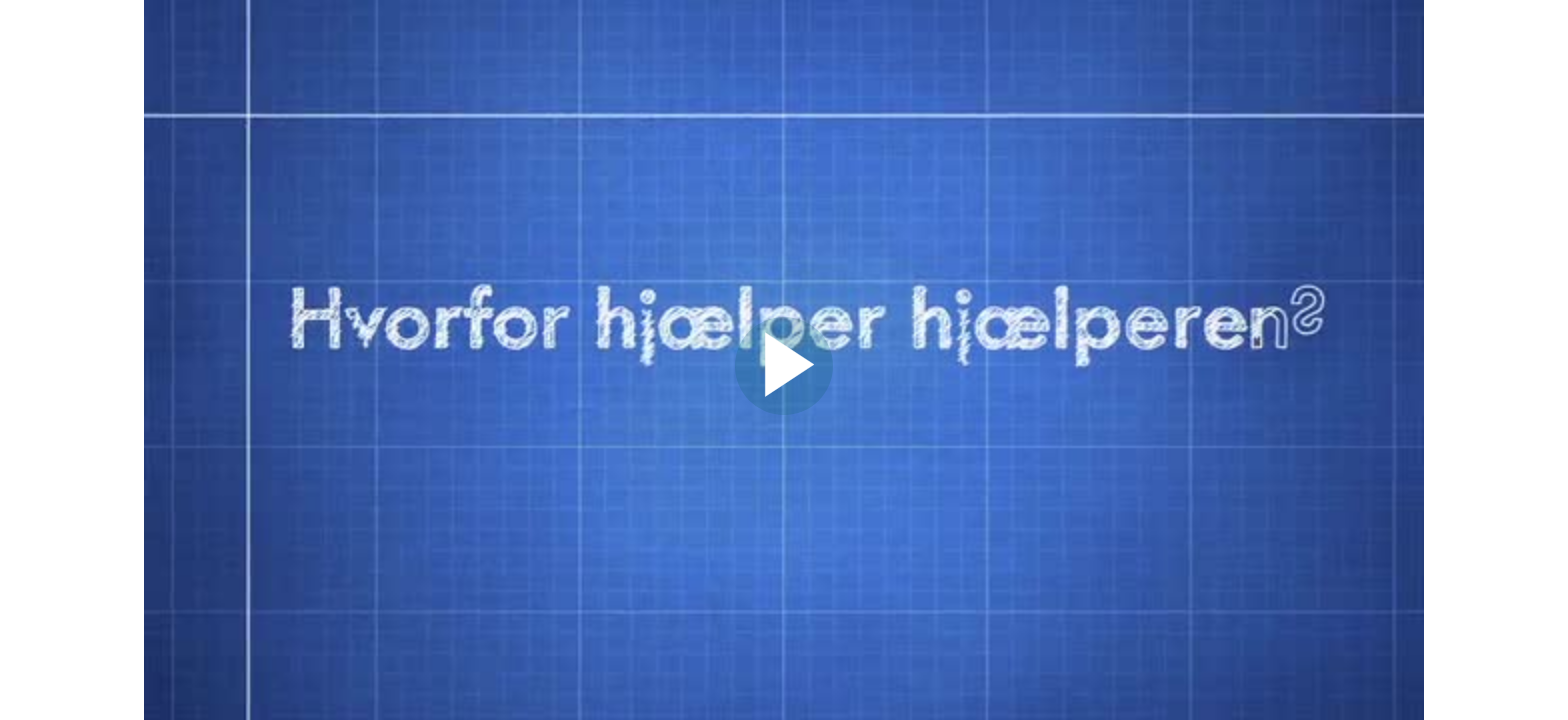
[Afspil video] (784, 410)
